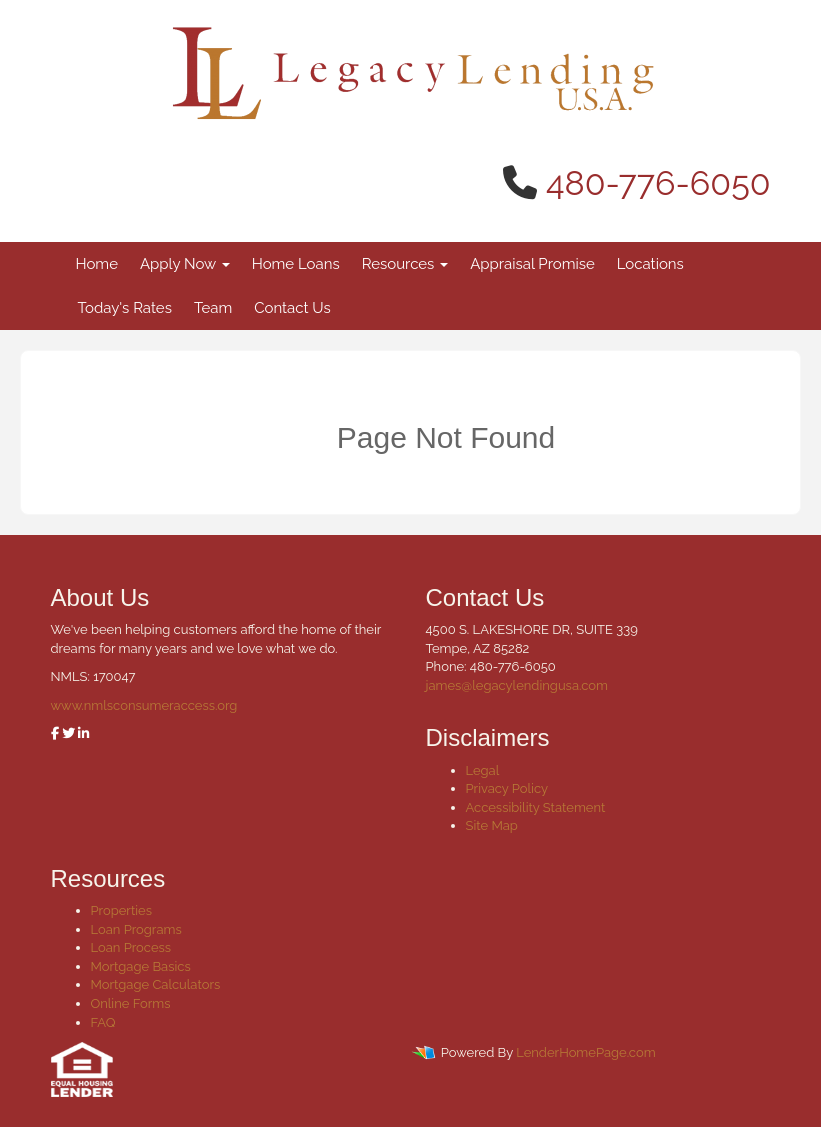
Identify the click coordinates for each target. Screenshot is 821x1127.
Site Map (492, 825)
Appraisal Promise (532, 264)
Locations (650, 264)
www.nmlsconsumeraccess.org (144, 705)
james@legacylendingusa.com (517, 685)
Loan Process (131, 947)
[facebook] (55, 733)
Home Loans (296, 264)
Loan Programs (136, 929)
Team (213, 308)
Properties (122, 910)
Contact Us (292, 308)
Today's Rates (125, 308)
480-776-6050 (658, 183)
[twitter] (68, 733)
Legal (483, 770)
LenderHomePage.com (585, 1053)
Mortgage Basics (141, 966)
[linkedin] (83, 733)
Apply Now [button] (185, 264)
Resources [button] (405, 264)
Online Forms (131, 1003)
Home (97, 264)
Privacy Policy (507, 788)
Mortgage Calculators (156, 984)
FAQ (103, 1022)
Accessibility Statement (536, 807)
